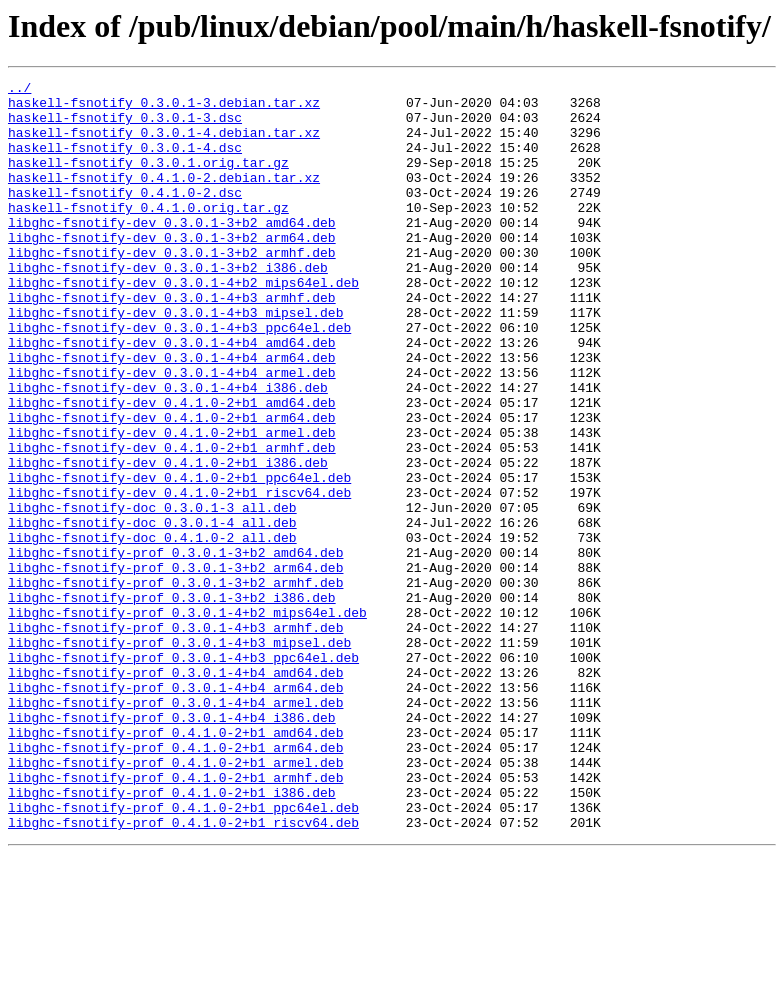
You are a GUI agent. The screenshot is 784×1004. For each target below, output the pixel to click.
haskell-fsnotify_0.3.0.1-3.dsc (125, 126)
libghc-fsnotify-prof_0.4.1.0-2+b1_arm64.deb (175, 882)
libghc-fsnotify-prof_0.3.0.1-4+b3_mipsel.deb (179, 756)
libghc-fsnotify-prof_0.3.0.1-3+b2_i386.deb (172, 702)
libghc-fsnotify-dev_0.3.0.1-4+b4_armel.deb (172, 432)
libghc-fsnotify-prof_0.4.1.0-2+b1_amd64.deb (175, 864)
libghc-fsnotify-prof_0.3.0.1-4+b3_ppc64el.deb (183, 774)
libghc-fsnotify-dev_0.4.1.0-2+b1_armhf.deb (172, 522)
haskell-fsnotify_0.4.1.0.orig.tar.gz (148, 234)
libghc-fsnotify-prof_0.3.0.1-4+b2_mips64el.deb (187, 720)
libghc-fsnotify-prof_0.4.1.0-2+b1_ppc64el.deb (183, 954)
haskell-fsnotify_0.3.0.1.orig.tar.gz (148, 180)
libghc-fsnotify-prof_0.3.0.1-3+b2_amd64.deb (175, 648)
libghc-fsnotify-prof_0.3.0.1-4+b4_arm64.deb (175, 810)
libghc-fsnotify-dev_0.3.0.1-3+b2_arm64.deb (172, 270)
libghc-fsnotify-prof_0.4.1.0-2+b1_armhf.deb (175, 918)
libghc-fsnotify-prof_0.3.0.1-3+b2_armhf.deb (175, 684)
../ (19, 90)
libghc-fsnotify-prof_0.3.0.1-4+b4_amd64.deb (175, 792)
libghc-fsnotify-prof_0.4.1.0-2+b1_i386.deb (172, 936)
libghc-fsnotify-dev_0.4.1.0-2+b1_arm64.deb (172, 486)
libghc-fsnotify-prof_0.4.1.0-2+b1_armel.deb (175, 900)
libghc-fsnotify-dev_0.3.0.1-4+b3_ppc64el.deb (179, 378)
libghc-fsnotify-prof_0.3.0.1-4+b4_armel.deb (175, 828)
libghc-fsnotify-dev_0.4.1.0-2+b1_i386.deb (168, 540)
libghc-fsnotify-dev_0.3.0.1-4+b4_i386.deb (168, 450)
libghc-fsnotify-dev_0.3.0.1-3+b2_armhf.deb (172, 288)
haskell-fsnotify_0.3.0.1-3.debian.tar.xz (164, 108)
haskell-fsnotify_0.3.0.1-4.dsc (125, 162)
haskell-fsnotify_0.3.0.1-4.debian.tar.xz (164, 144)
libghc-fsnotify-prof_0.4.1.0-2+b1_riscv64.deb (183, 972)
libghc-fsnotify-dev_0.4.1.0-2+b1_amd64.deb (172, 468)
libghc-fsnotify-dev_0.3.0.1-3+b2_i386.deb (168, 306)
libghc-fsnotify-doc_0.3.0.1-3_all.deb (152, 594)
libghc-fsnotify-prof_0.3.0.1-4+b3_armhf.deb (175, 738)
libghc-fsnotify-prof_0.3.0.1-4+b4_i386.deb (172, 846)
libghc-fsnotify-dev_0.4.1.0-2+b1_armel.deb (172, 504)
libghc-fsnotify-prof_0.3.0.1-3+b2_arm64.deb (175, 666)
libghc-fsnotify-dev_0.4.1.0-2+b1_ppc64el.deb (179, 558)
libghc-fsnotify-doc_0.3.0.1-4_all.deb (152, 612)
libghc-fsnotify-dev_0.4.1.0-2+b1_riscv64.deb (179, 576)
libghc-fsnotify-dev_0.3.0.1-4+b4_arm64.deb (172, 414)
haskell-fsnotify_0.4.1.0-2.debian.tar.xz (164, 198)
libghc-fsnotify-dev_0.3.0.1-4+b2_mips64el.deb (183, 324)
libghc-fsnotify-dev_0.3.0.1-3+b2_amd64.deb (172, 252)
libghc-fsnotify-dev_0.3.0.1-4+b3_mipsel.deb (175, 360)
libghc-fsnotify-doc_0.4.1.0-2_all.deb (152, 630)
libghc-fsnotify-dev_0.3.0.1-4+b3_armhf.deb (172, 342)
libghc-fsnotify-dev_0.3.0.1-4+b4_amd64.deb (172, 396)
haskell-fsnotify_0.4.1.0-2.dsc (125, 216)
